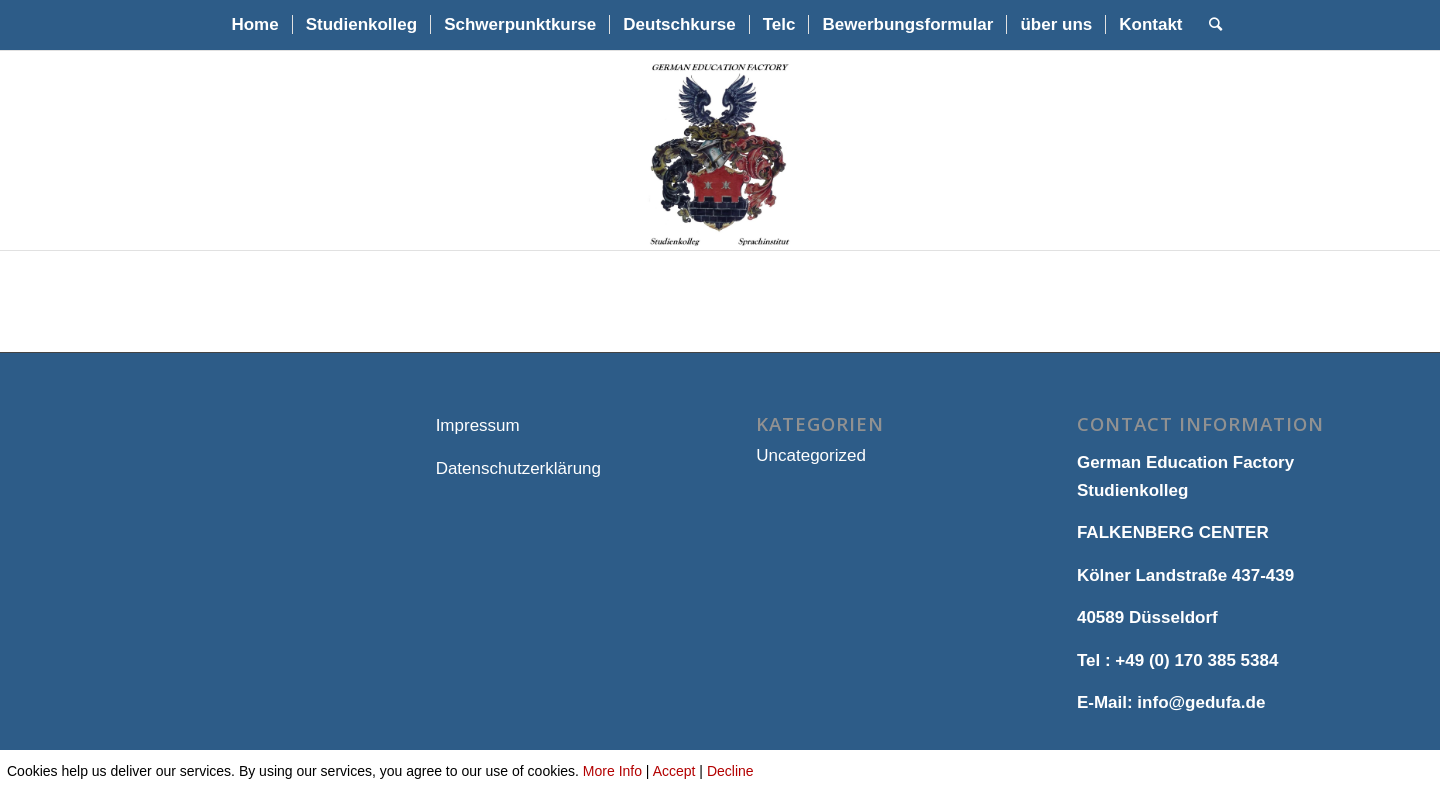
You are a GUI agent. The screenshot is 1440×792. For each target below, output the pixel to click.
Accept (674, 771)
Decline (730, 771)
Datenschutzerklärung (518, 468)
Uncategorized (811, 455)
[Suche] (1209, 25)
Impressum (478, 425)
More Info (612, 771)
